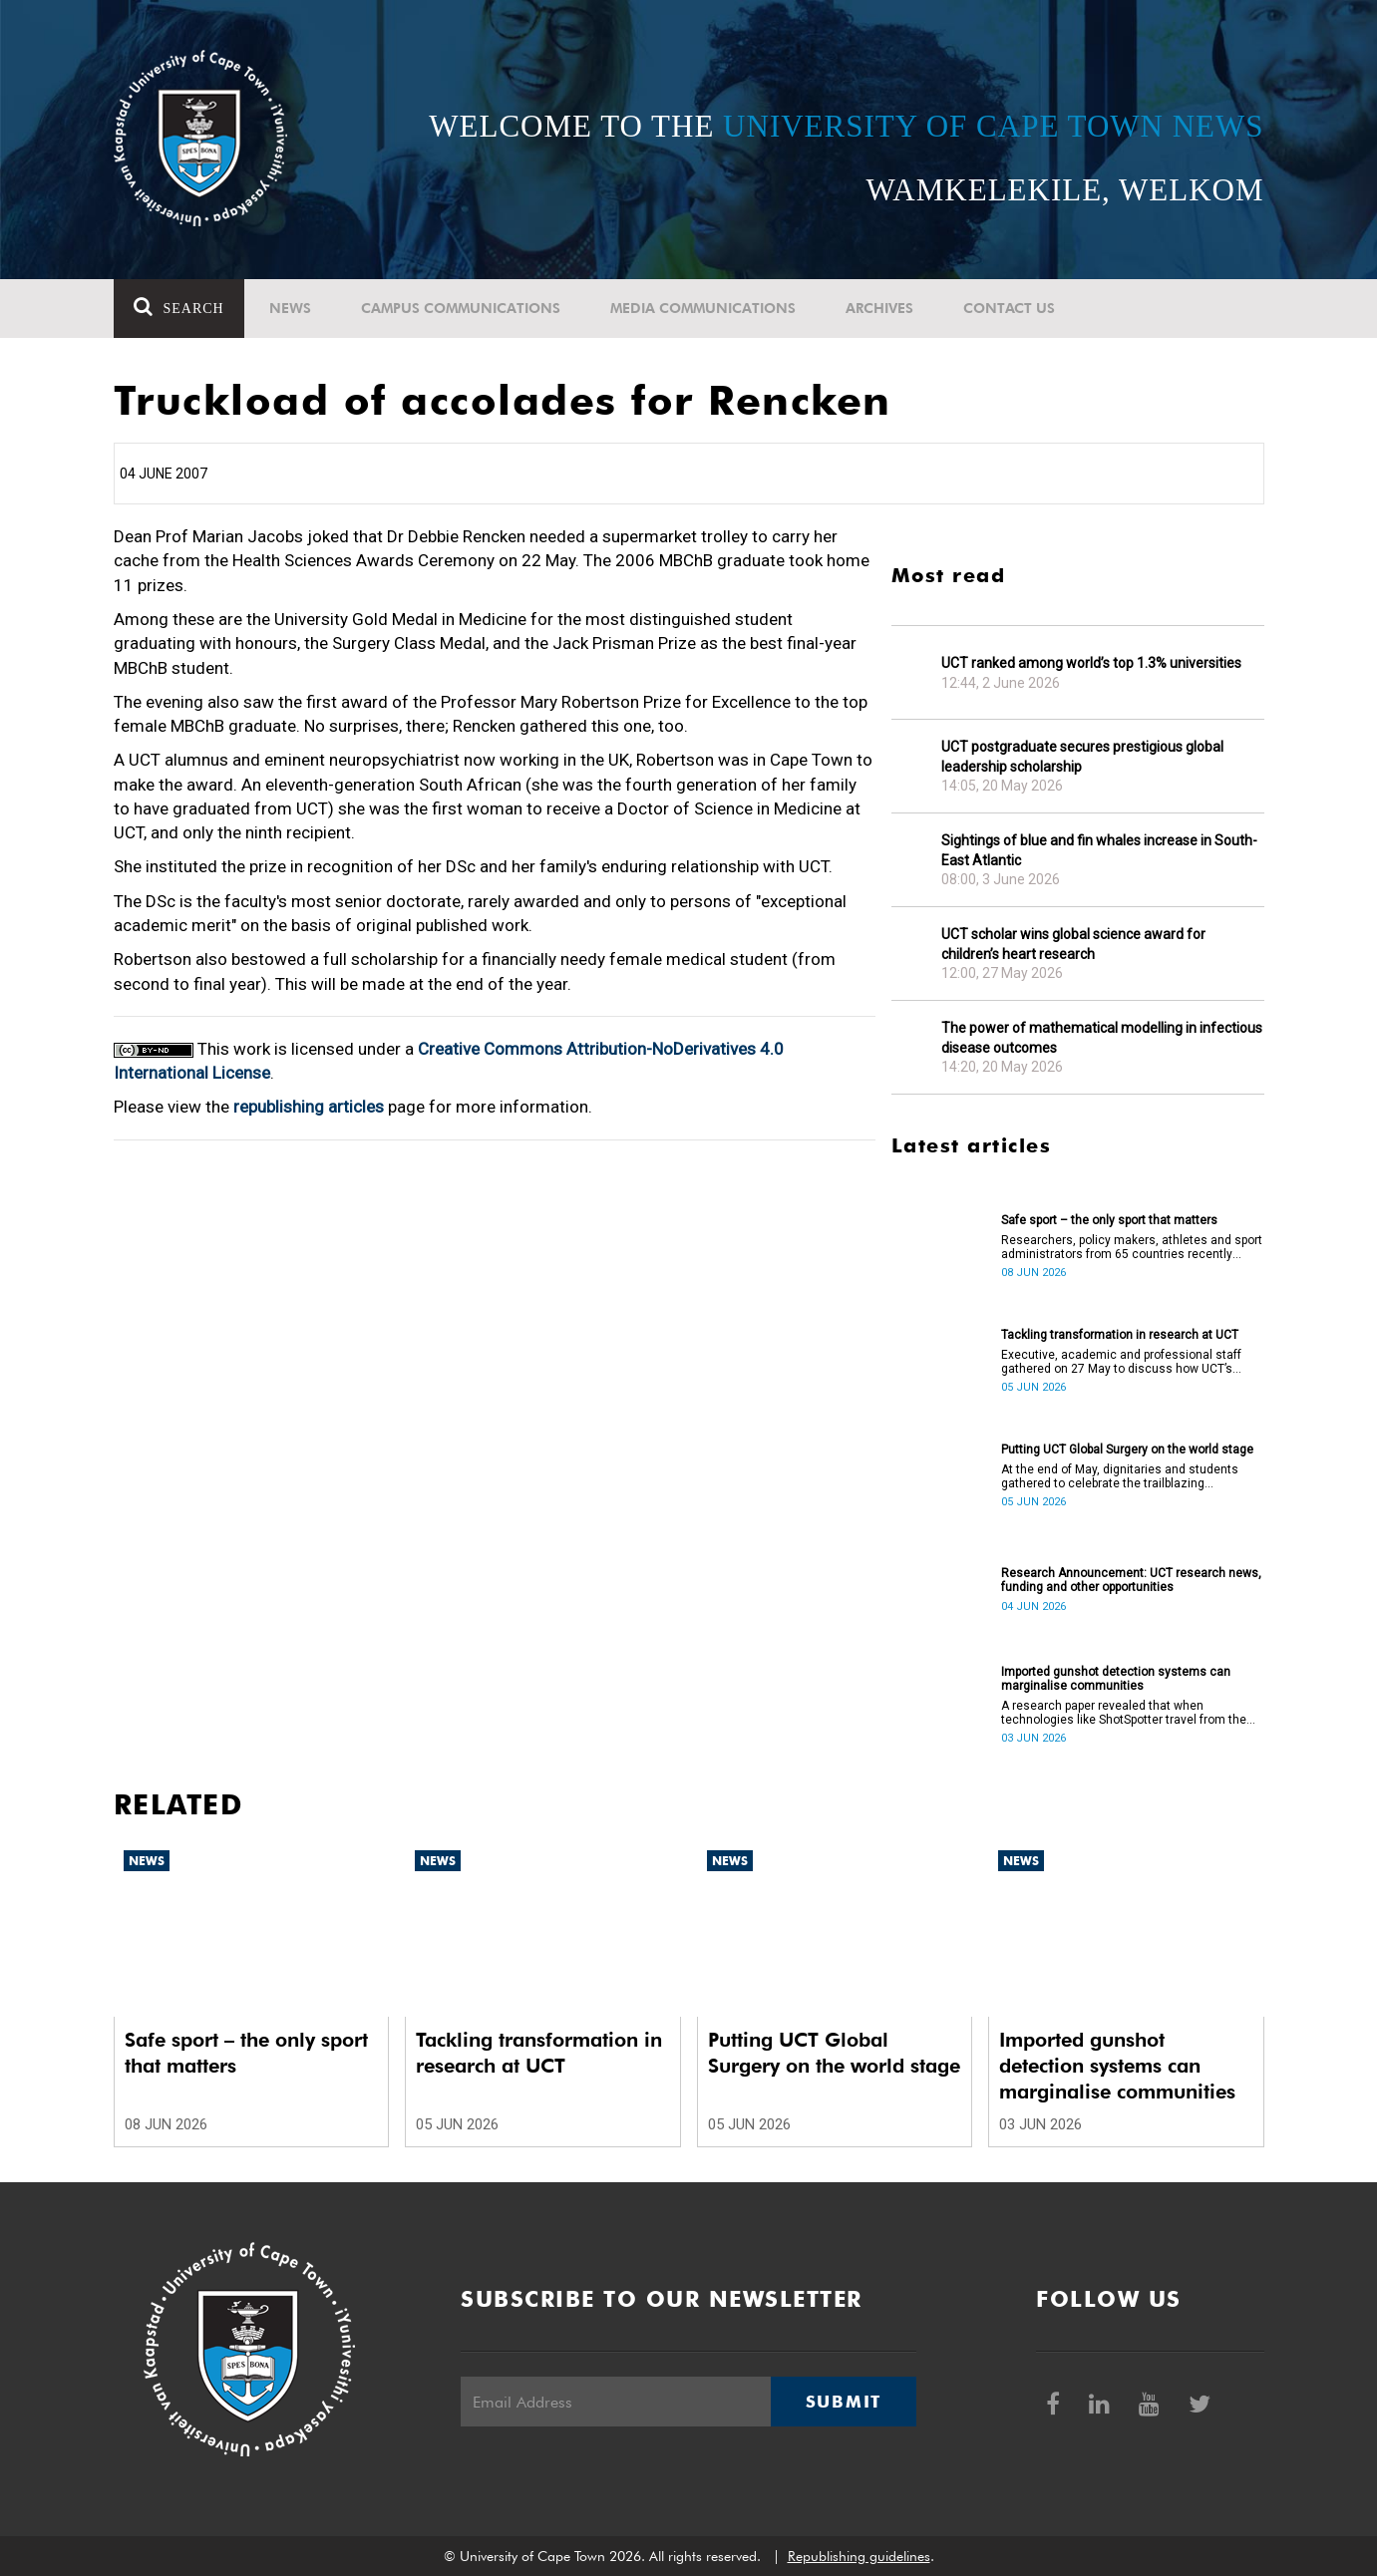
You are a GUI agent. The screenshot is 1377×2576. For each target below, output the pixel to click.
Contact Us (1009, 308)
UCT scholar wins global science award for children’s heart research (1073, 944)
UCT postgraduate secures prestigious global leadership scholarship (1082, 757)
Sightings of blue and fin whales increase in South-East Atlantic (1099, 850)
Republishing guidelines (859, 2556)
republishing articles (308, 1107)
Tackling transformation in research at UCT (1119, 1335)
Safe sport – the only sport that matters (1109, 1220)
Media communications (703, 308)
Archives (879, 308)
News (290, 308)
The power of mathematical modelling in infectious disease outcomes (1101, 1038)
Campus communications (460, 308)
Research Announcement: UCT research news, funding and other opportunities (1131, 1580)
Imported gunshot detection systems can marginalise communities (1115, 1679)
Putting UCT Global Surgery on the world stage (1127, 1449)
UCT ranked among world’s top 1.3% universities (1091, 663)
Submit (843, 2402)
